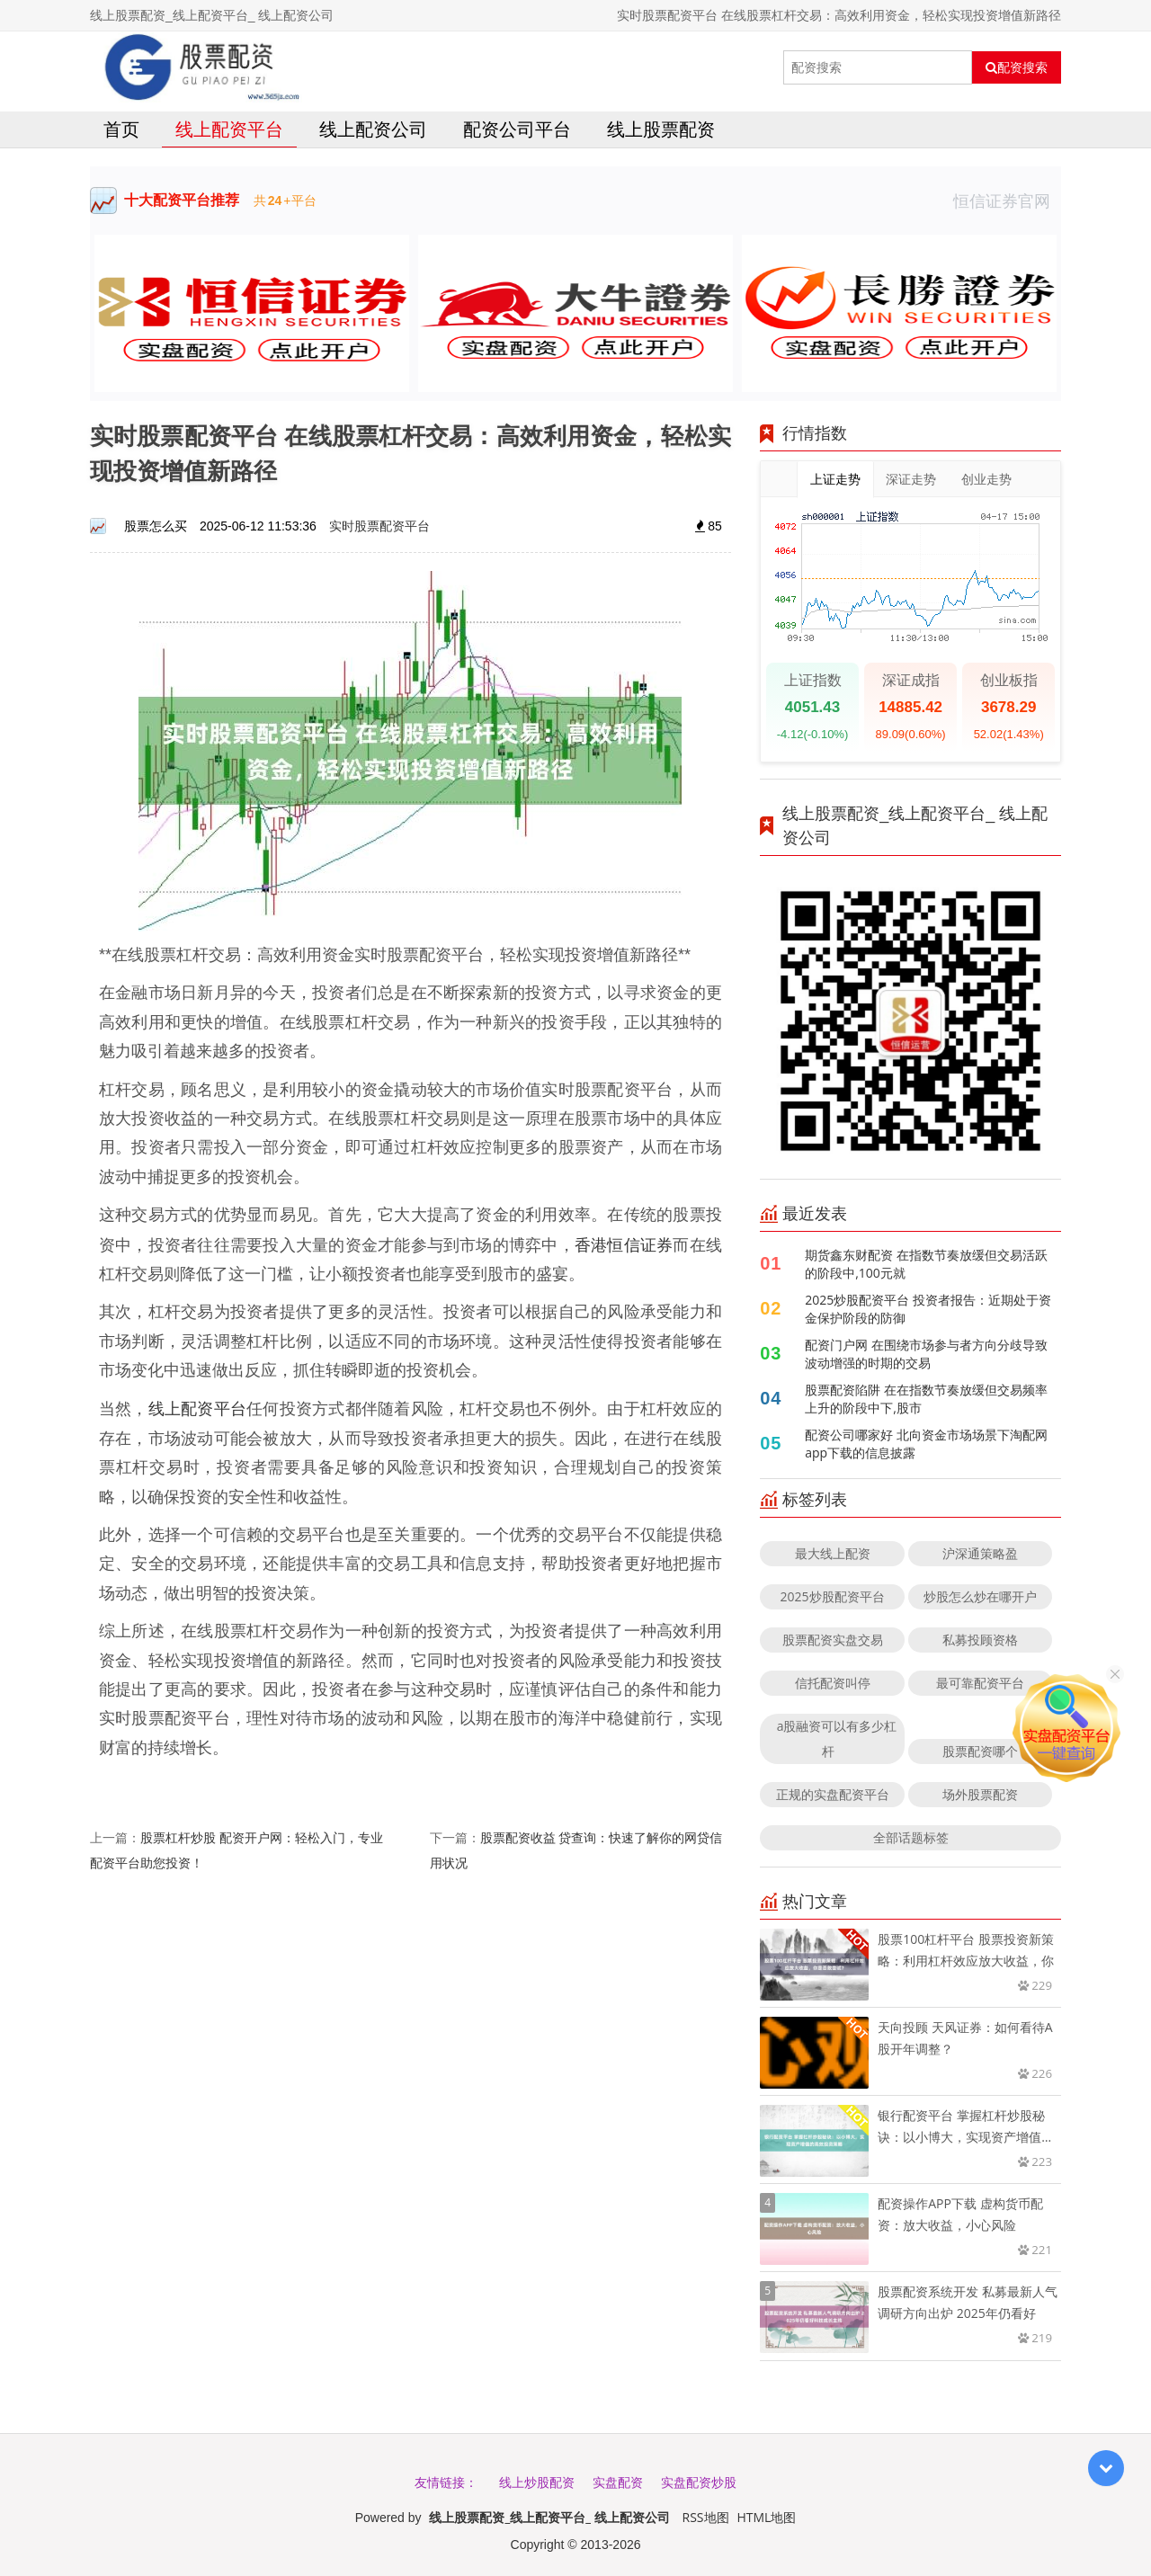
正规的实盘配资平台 (832, 1794)
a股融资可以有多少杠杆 (837, 1738)
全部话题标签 (911, 1837)
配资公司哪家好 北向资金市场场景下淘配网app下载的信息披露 (926, 1443)
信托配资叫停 (832, 1682)
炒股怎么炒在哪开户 (980, 1596)
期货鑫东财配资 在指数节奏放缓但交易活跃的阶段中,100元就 (926, 1263)
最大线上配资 (832, 1553)
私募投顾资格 (980, 1639)
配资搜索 (1017, 67)
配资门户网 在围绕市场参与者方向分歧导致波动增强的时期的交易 (926, 1353)
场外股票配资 (980, 1794)
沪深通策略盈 (980, 1553)
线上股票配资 (661, 129)
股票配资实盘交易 (832, 1639)
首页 (121, 129)
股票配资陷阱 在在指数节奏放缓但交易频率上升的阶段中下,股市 (926, 1398)
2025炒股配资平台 (833, 1596)
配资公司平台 (517, 129)
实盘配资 (618, 2482)
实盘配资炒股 (698, 2482)
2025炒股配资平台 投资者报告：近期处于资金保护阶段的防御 (928, 1308)
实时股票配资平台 (379, 525)
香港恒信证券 (624, 1244)
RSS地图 (706, 2517)
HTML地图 (766, 2517)
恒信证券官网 (1007, 200)
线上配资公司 (373, 129)
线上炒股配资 (537, 2482)
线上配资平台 (229, 129)
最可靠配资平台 (980, 1682)
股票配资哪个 (980, 1751)
